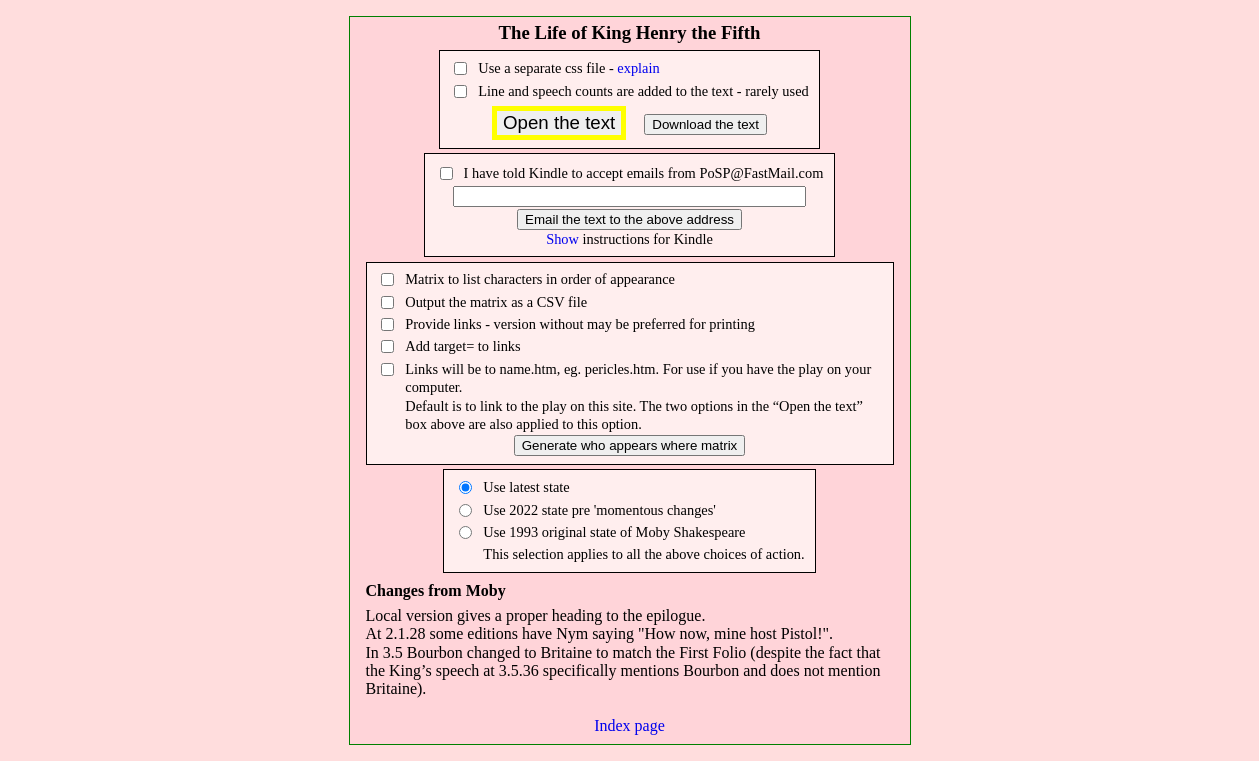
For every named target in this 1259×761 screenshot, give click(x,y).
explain (638, 68)
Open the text (559, 122)
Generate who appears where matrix (630, 445)
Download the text (705, 124)
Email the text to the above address (629, 219)
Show (562, 239)
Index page (629, 725)
